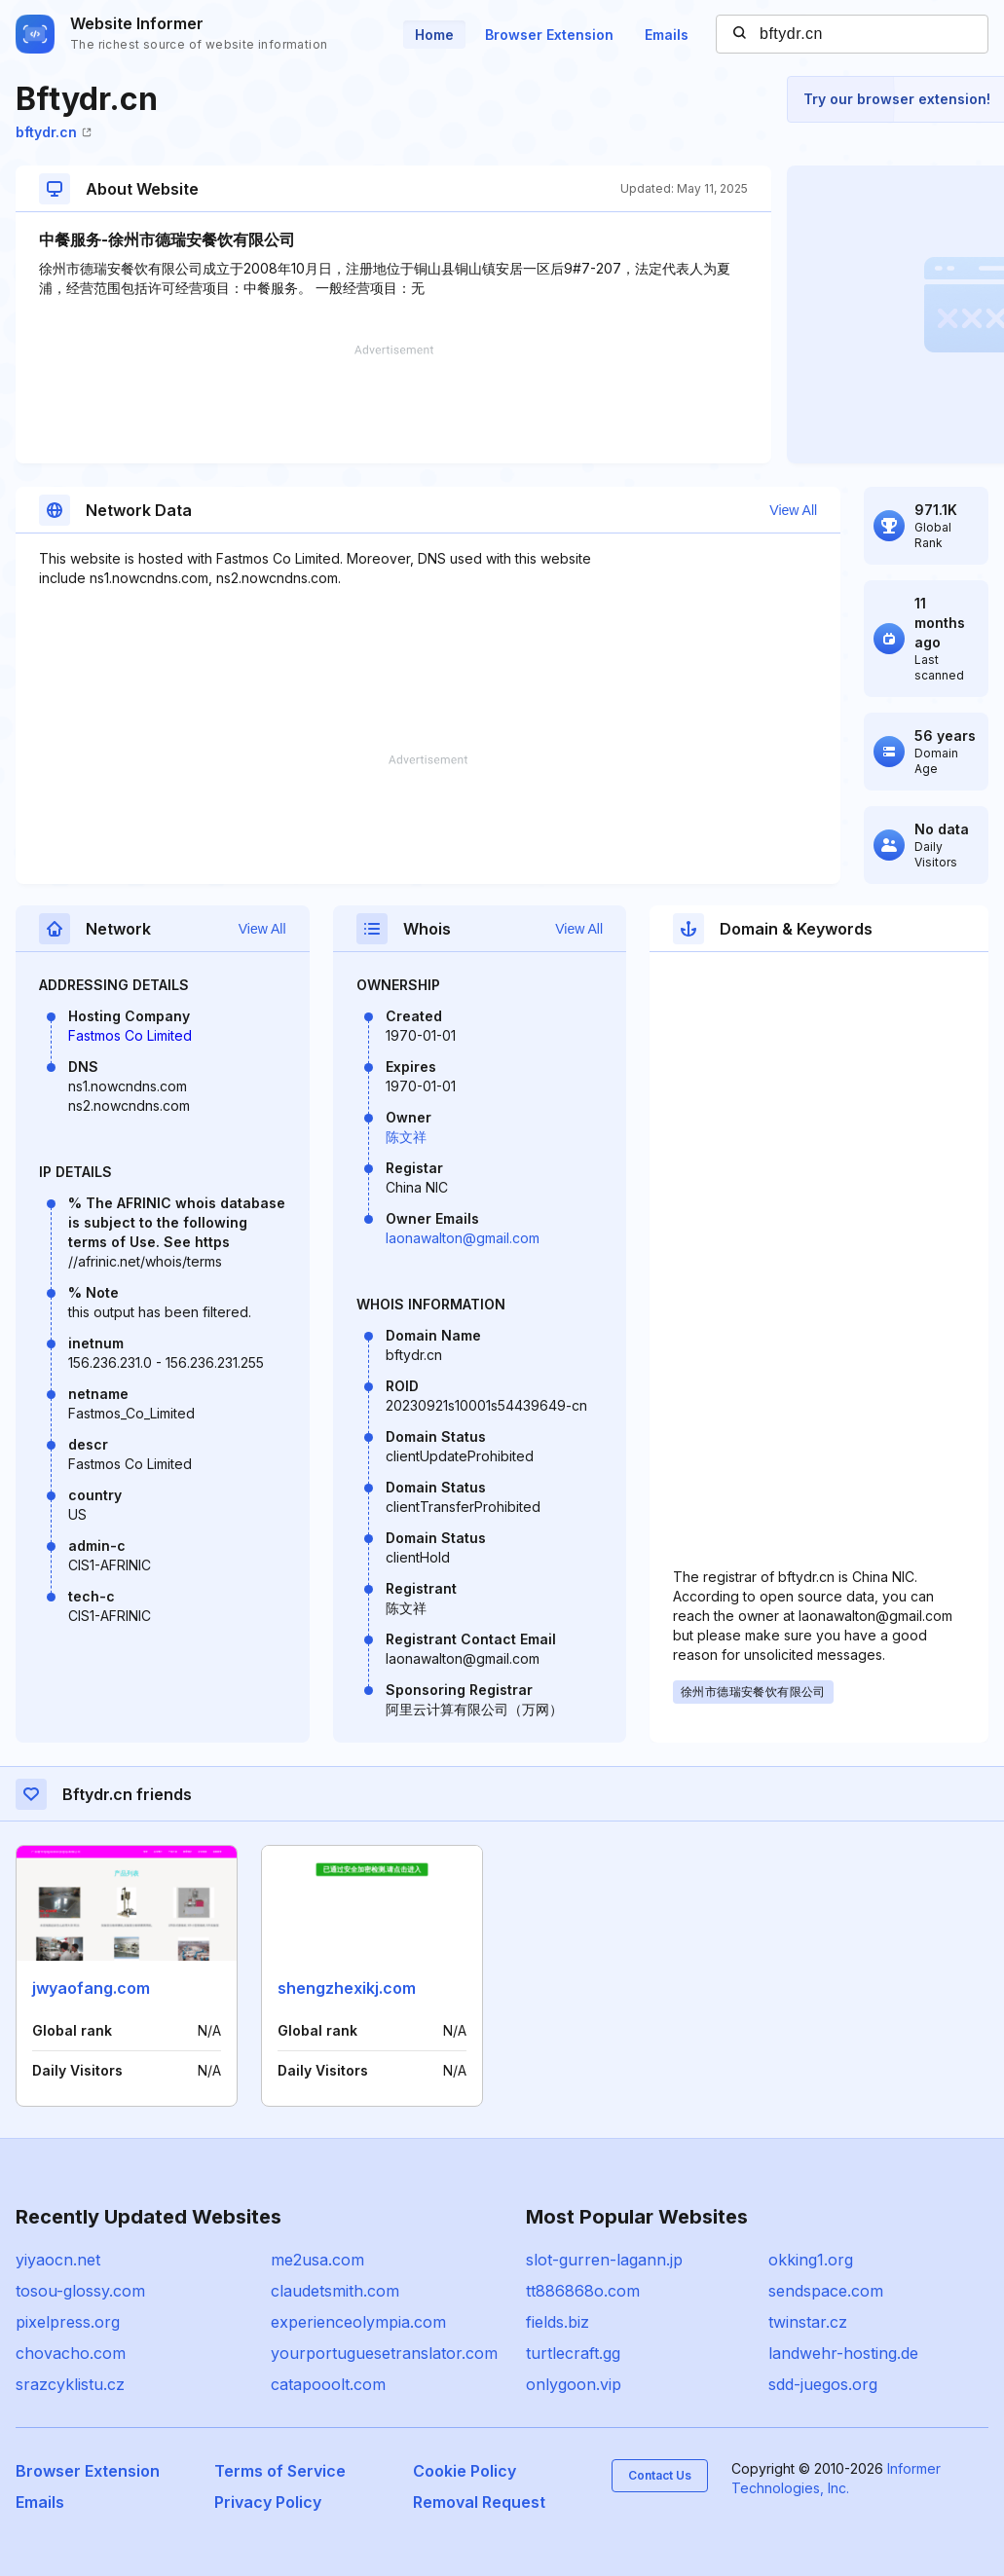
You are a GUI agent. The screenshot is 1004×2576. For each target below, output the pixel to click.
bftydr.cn (54, 132)
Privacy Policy (267, 2502)
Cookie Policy (464, 2471)
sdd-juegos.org (822, 2384)
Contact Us (659, 2475)
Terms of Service (280, 2471)
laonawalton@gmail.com (462, 1238)
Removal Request (479, 2502)
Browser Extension (549, 34)
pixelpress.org (68, 2322)
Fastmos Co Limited (130, 1035)
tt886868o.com (583, 2290)
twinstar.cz (807, 2322)
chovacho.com (71, 2353)
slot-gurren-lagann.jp (604, 2259)
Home (434, 34)
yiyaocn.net (58, 2259)
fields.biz (557, 2322)
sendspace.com (825, 2290)
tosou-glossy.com (80, 2290)
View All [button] (793, 510)
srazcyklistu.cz (70, 2384)
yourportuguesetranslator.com (384, 2353)
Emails (666, 34)
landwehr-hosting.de (843, 2353)
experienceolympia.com (358, 2322)
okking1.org (810, 2259)
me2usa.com (317, 2259)
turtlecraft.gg (573, 2353)
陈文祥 (406, 1136)
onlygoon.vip (573, 2384)
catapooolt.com (328, 2384)
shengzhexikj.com (347, 1988)
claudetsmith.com (335, 2290)
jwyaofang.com (91, 1988)
